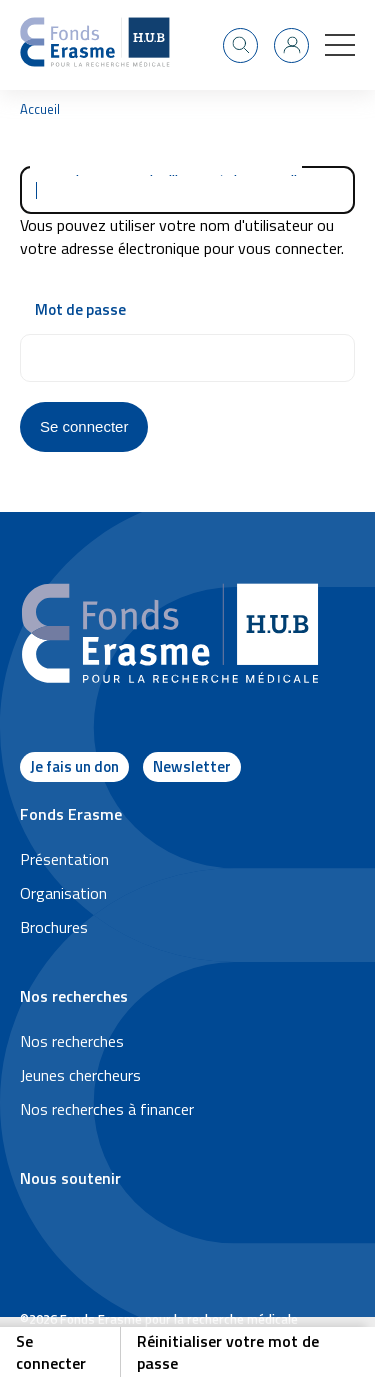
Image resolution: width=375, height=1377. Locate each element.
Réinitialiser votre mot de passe (228, 1352)
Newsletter (192, 766)
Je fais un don (74, 766)
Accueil (40, 109)
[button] (340, 45)
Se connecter (51, 1352)
